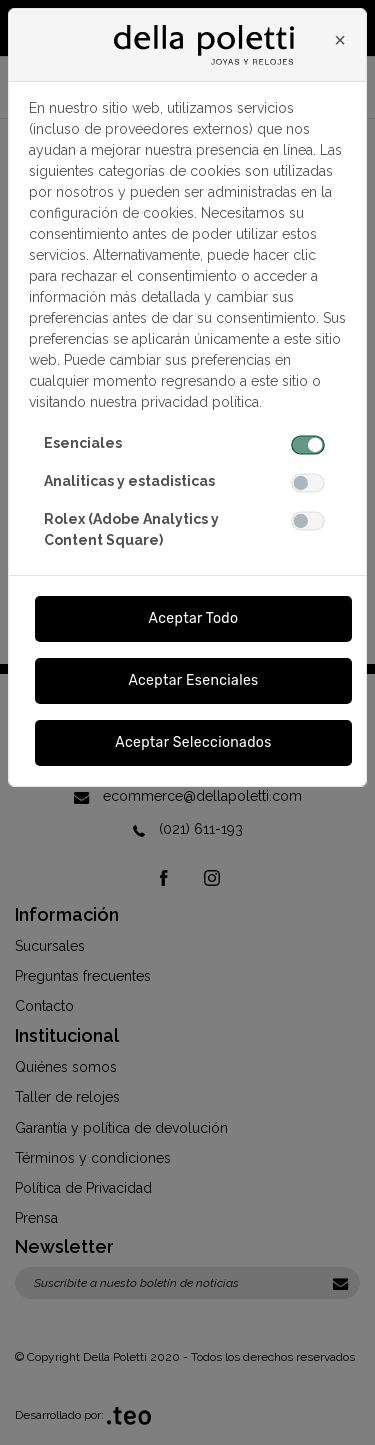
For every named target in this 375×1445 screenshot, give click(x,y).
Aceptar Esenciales (193, 680)
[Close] (340, 40)
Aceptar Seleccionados (193, 742)
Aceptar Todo (194, 618)
